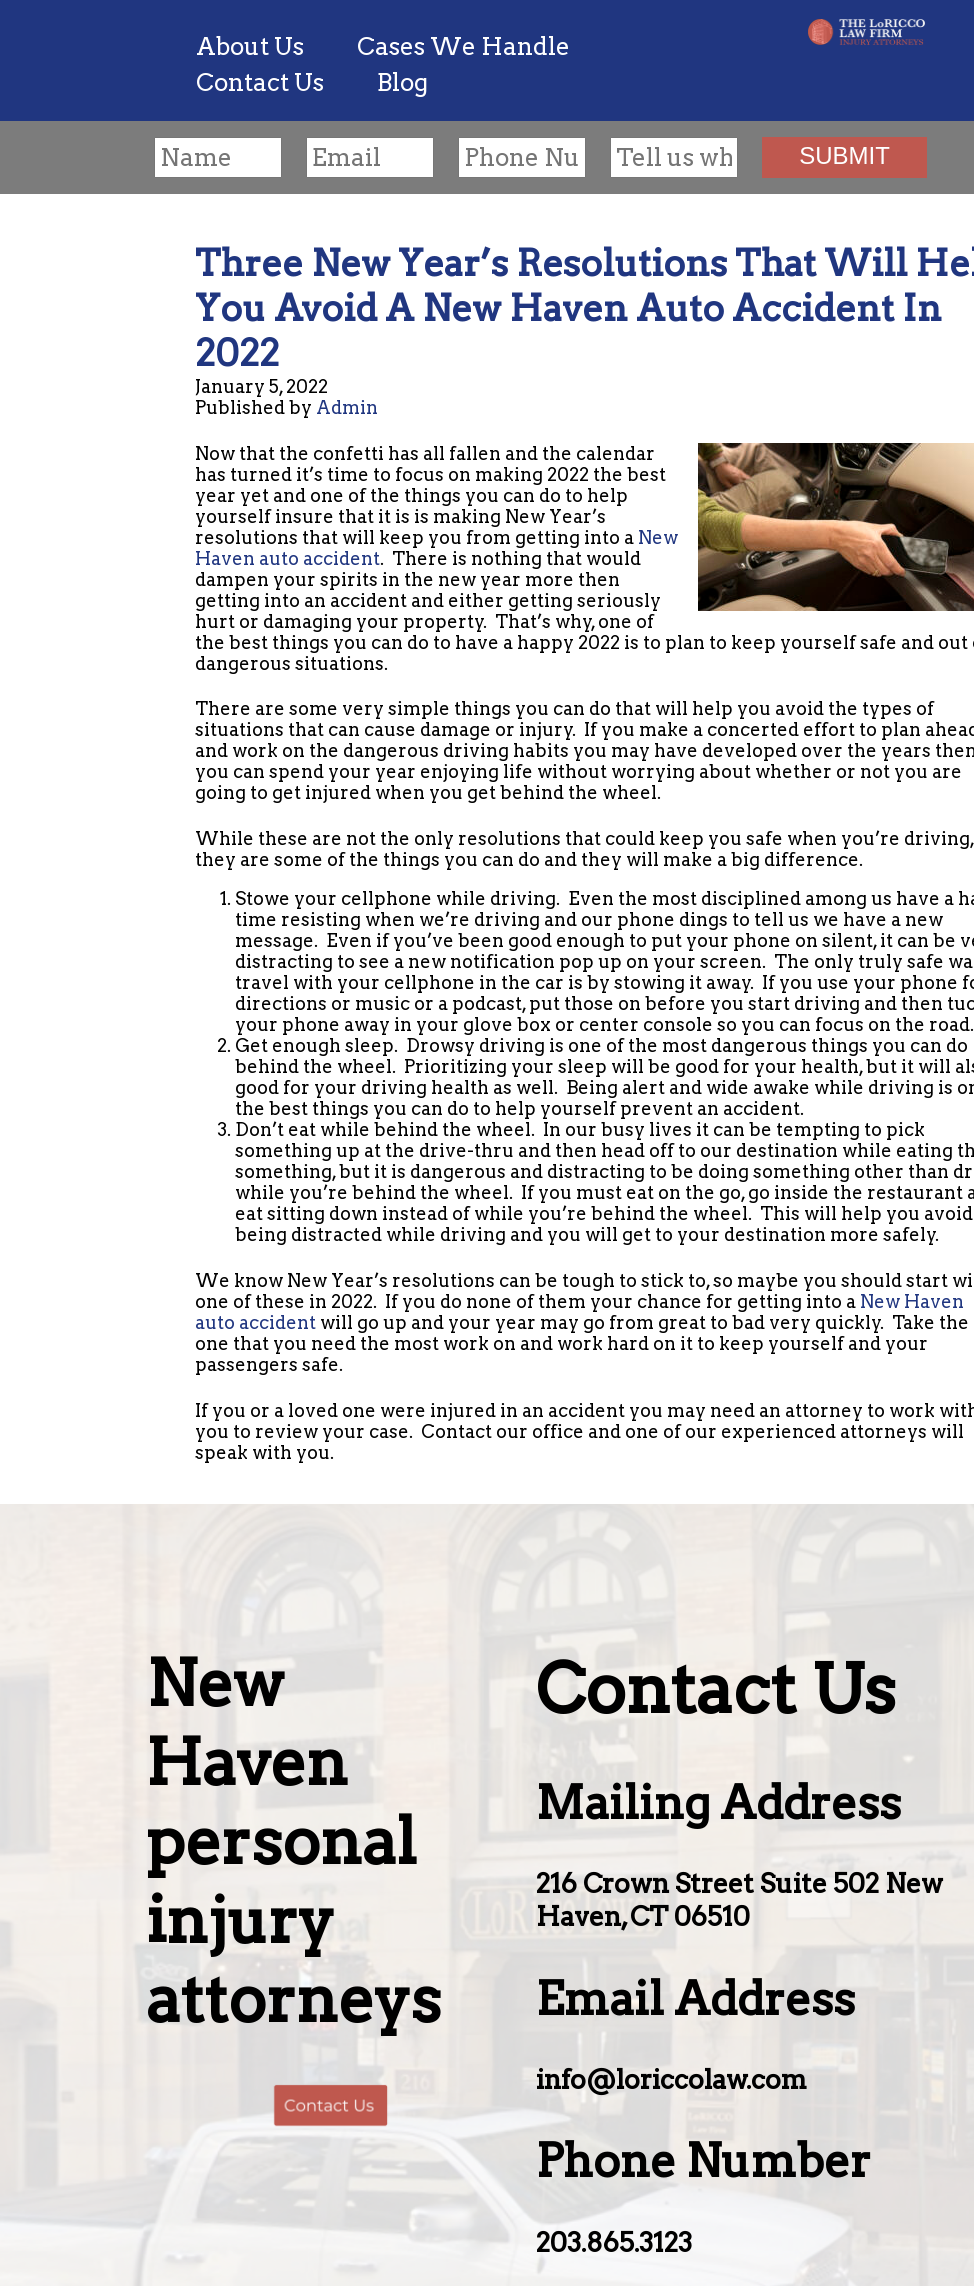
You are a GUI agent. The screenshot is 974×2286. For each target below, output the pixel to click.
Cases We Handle (463, 46)
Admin (347, 407)
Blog (402, 82)
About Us (250, 46)
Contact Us (260, 82)
